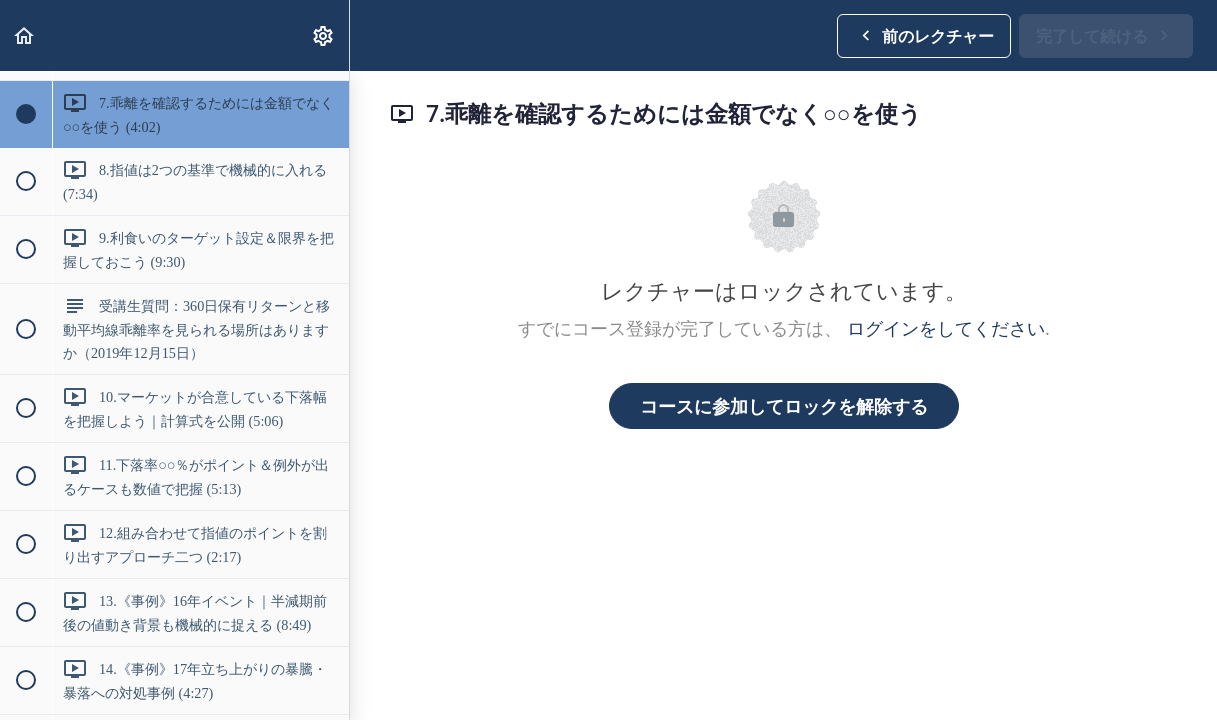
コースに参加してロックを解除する (784, 406)
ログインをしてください (946, 328)
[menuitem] (324, 35)
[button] (25, 35)
